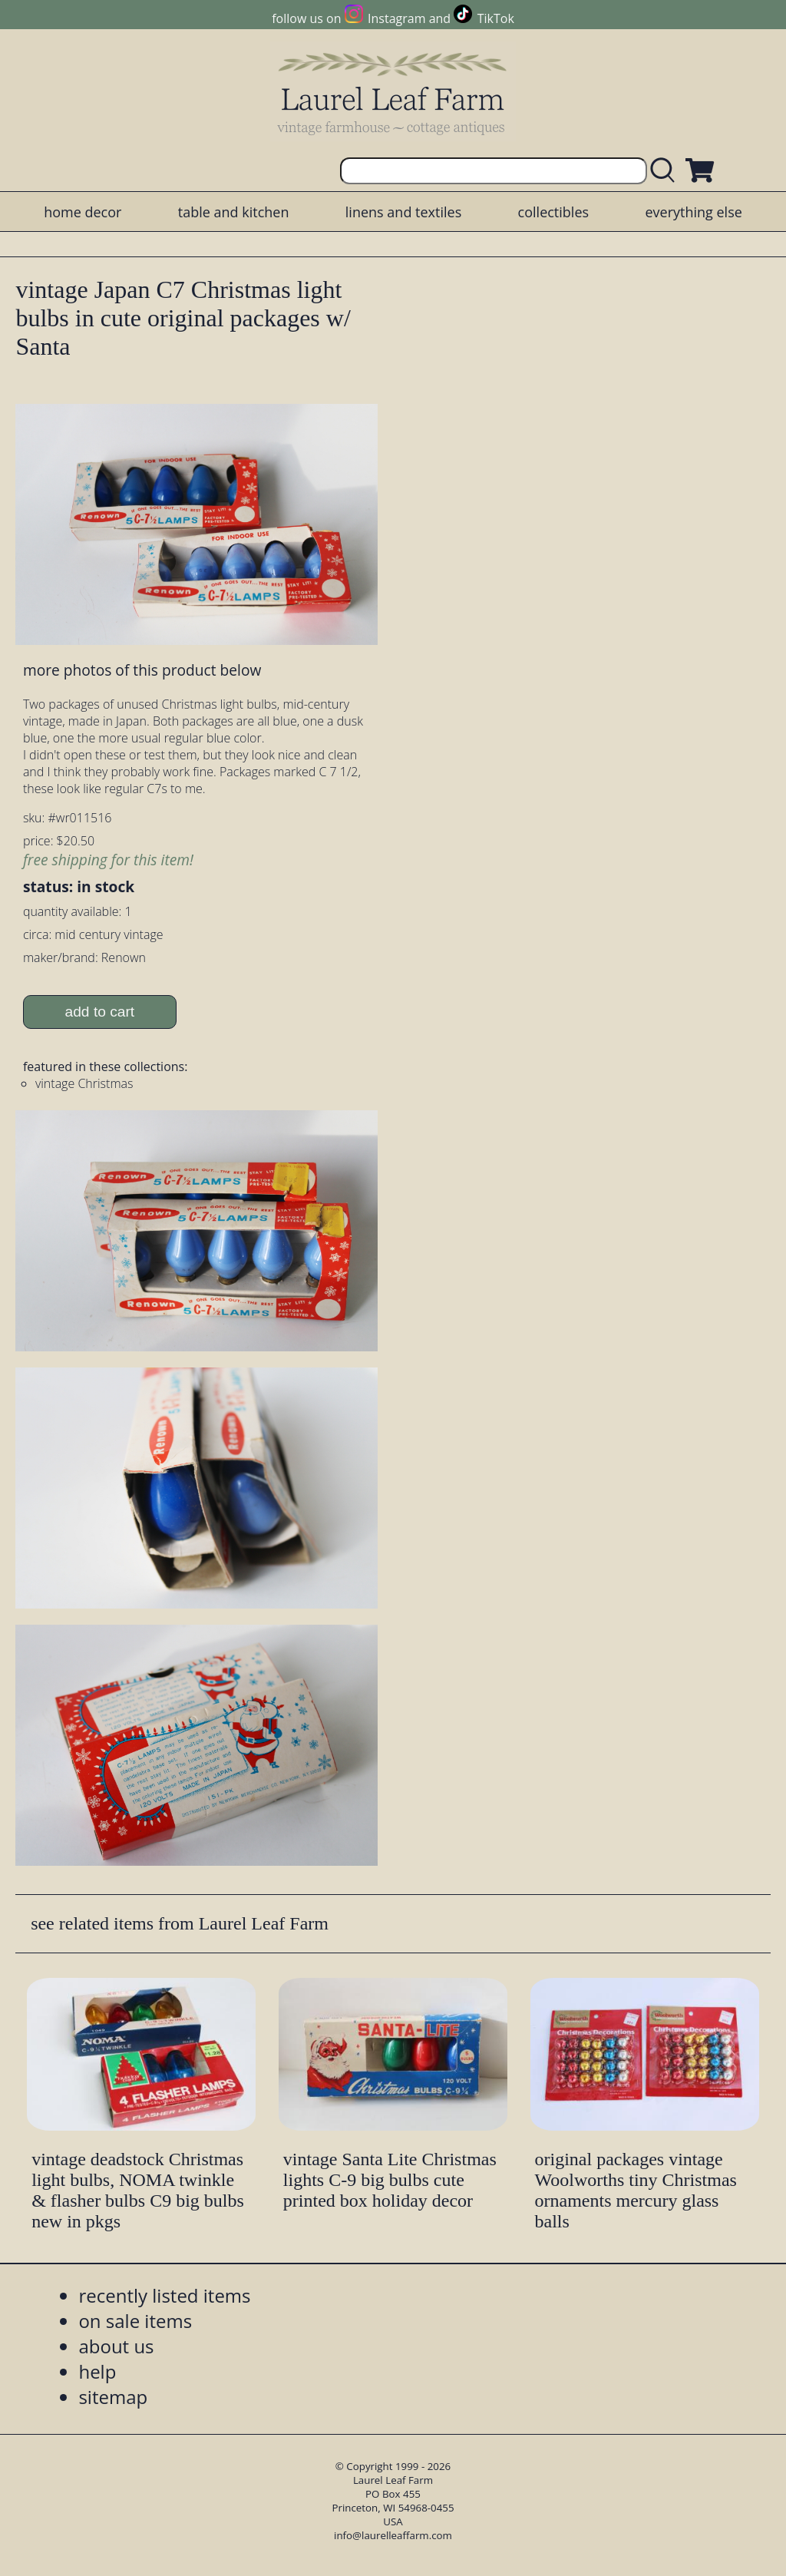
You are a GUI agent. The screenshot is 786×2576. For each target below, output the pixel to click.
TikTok (495, 18)
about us (116, 2346)
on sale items (135, 2320)
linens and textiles (403, 212)
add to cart (100, 1012)
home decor (82, 212)
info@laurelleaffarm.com (393, 2535)
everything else (693, 212)
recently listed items (164, 2295)
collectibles (553, 212)
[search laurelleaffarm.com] (666, 170)
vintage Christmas (84, 1083)
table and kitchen (233, 212)
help (97, 2371)
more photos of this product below (142, 670)
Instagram (396, 18)
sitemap (112, 2396)
